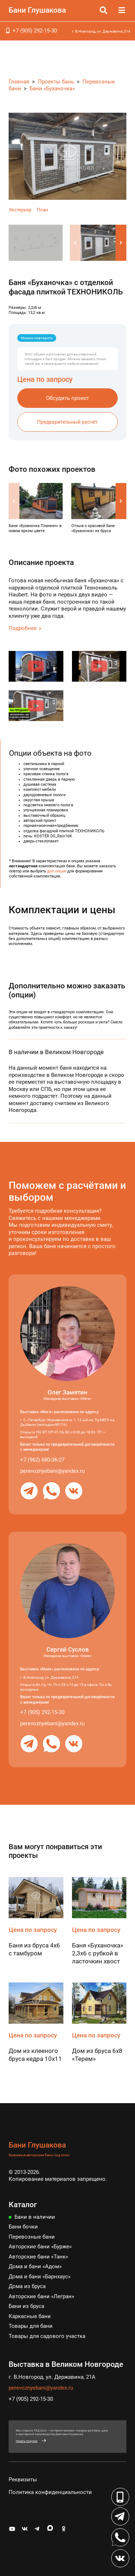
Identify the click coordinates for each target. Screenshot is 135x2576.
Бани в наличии (34, 2217)
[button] (121, 243)
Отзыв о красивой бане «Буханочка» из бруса (93, 528)
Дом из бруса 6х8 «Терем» (97, 2054)
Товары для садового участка (47, 2336)
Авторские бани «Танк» (38, 2256)
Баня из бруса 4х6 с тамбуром (34, 1949)
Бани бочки (23, 2226)
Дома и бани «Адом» (35, 2266)
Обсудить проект (67, 398)
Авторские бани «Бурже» (40, 2246)
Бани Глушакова (37, 10)
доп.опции (56, 871)
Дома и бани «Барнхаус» (40, 2276)
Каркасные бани (30, 2316)
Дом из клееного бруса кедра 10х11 (35, 2054)
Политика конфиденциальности (50, 2492)
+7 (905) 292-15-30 (35, 30)
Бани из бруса (26, 2306)
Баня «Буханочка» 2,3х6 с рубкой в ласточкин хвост (97, 1953)
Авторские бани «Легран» (41, 2296)
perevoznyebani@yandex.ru (52, 1471)
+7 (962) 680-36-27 (42, 1460)
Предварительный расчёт (67, 422)
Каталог (23, 2204)
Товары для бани (31, 2326)
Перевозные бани (32, 2237)
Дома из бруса (27, 2286)
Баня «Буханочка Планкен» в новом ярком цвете (35, 528)
